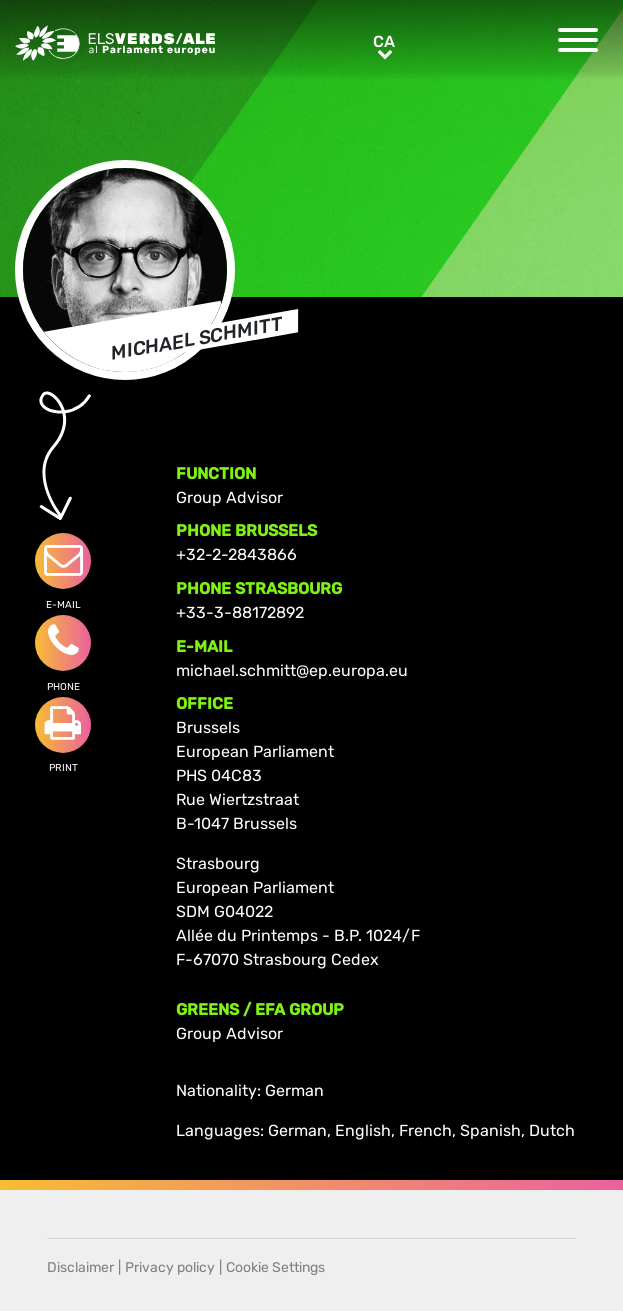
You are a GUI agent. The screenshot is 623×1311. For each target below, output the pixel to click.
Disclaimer (80, 1267)
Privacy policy (170, 1267)
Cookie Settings (275, 1267)
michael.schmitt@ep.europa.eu (292, 670)
